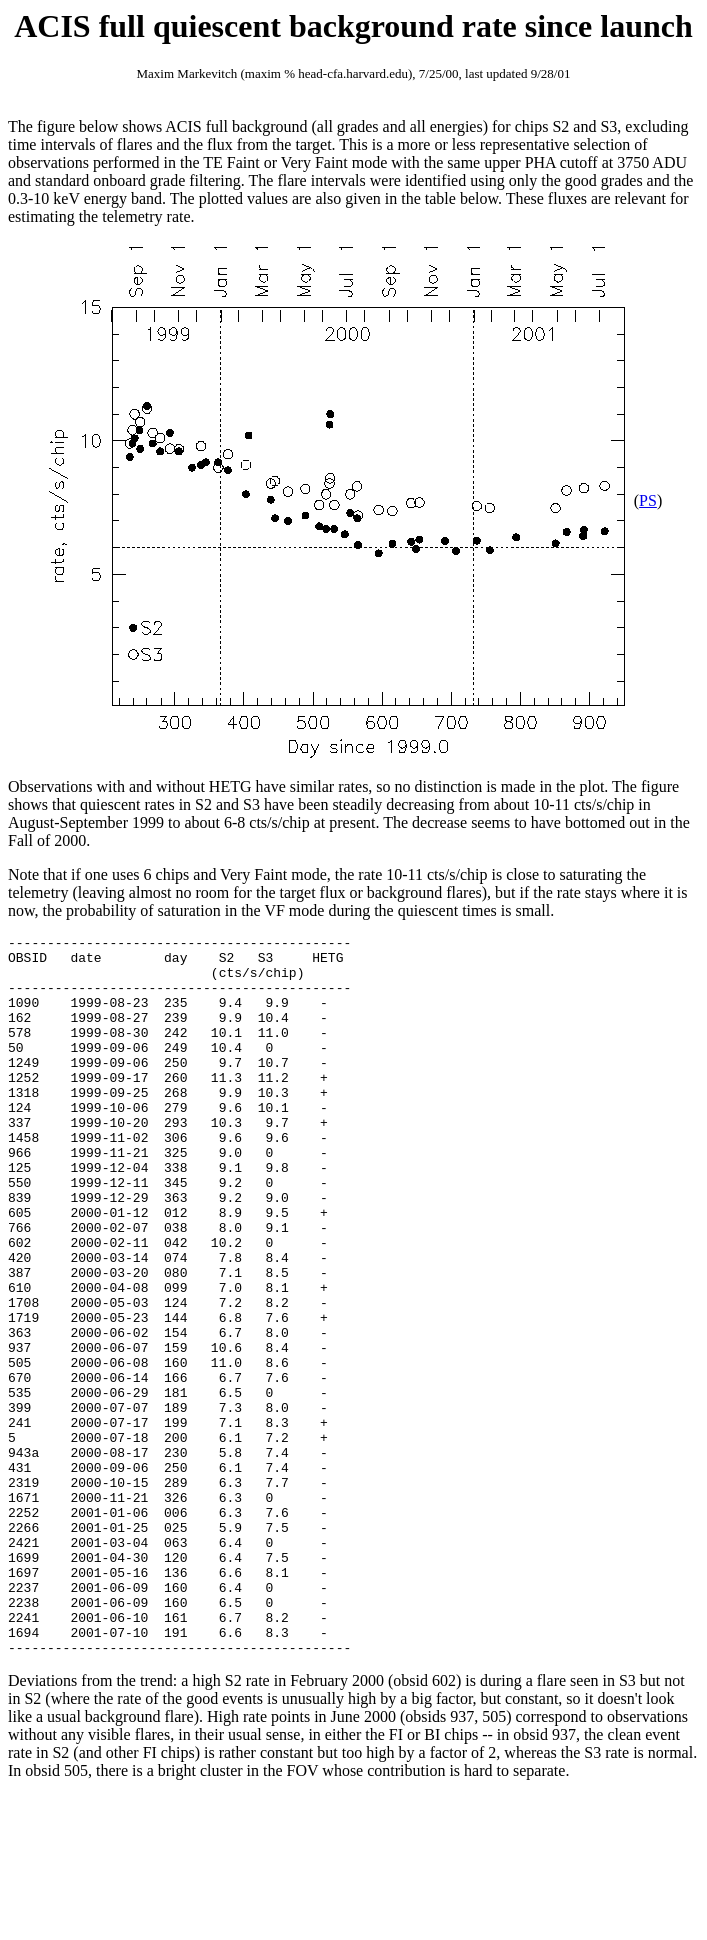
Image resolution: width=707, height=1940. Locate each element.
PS (648, 500)
